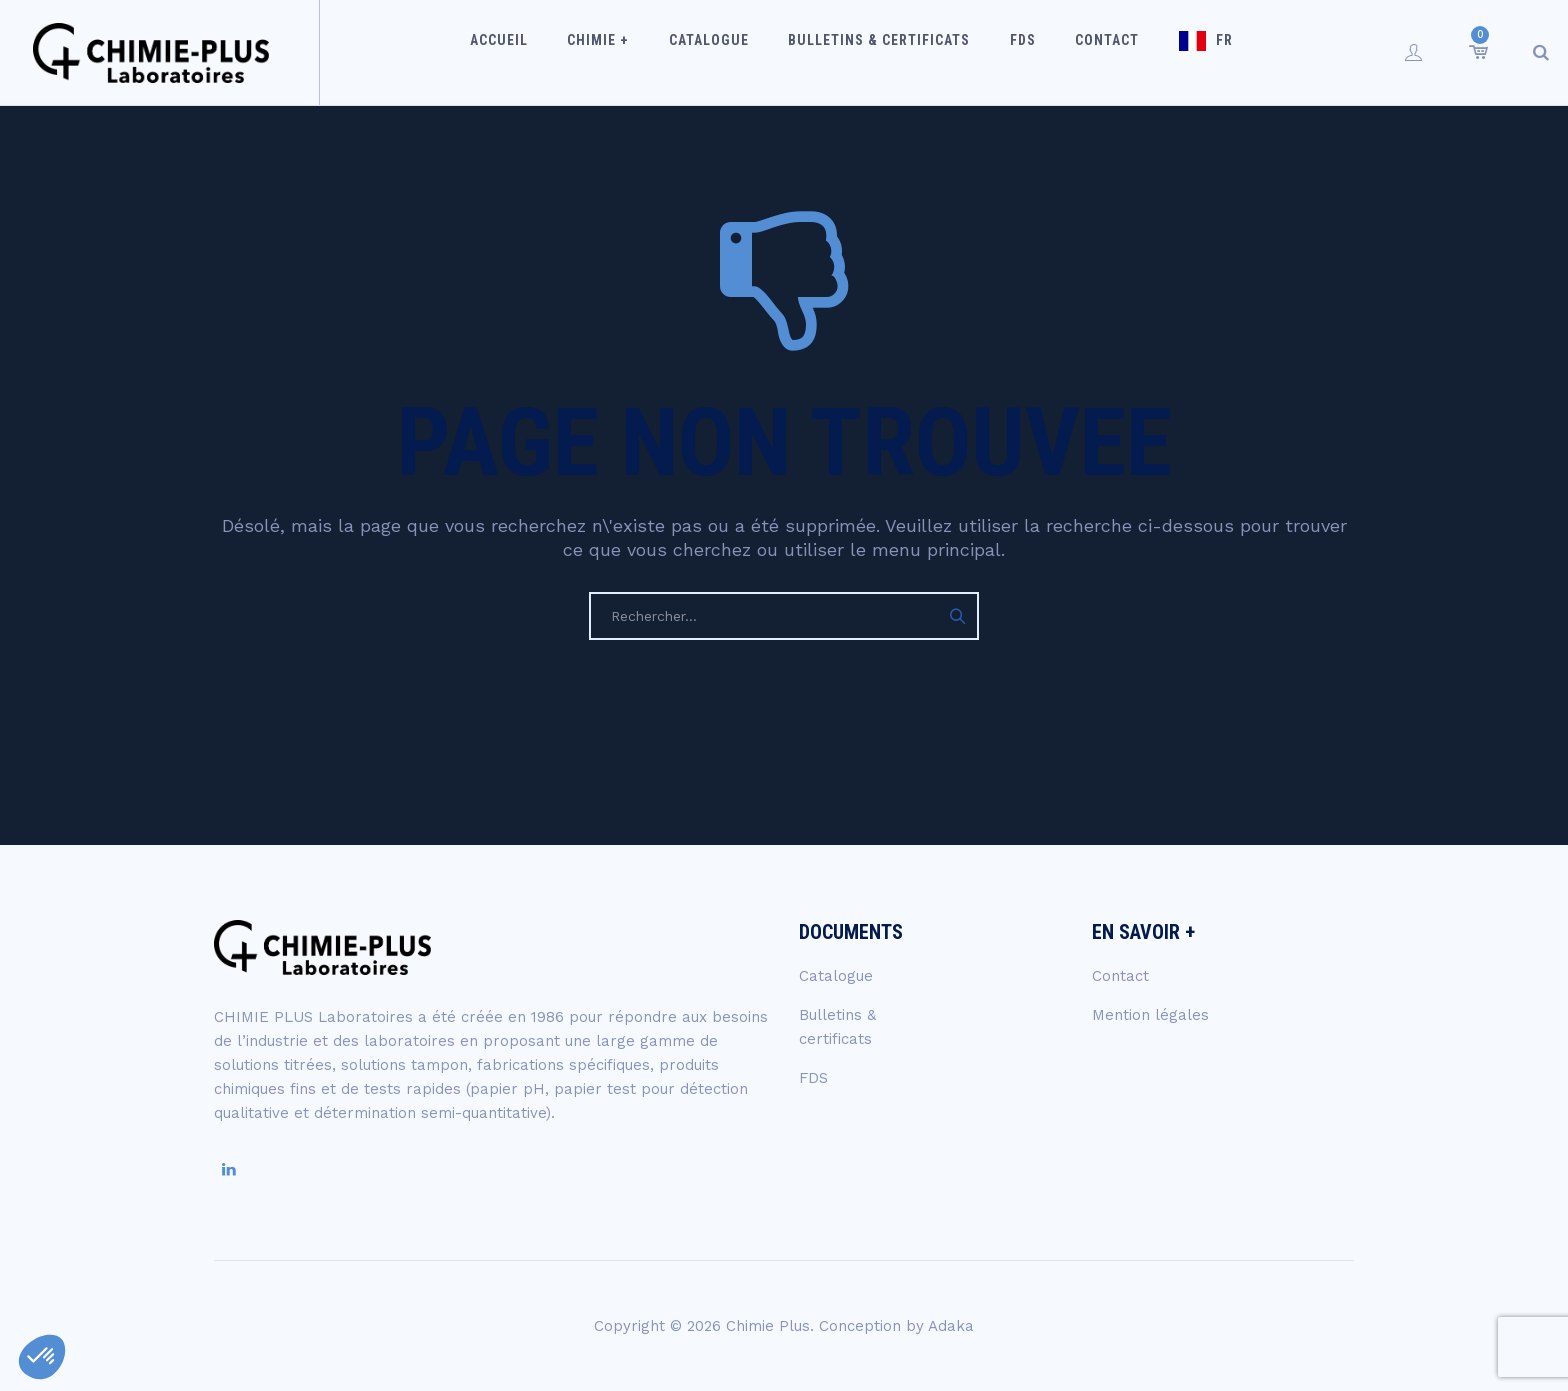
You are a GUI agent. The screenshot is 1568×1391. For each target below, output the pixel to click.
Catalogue (725, 52)
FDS (1018, 52)
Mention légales (1150, 1015)
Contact (1092, 52)
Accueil (536, 52)
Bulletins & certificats (885, 52)
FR (1198, 52)
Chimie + (625, 52)
